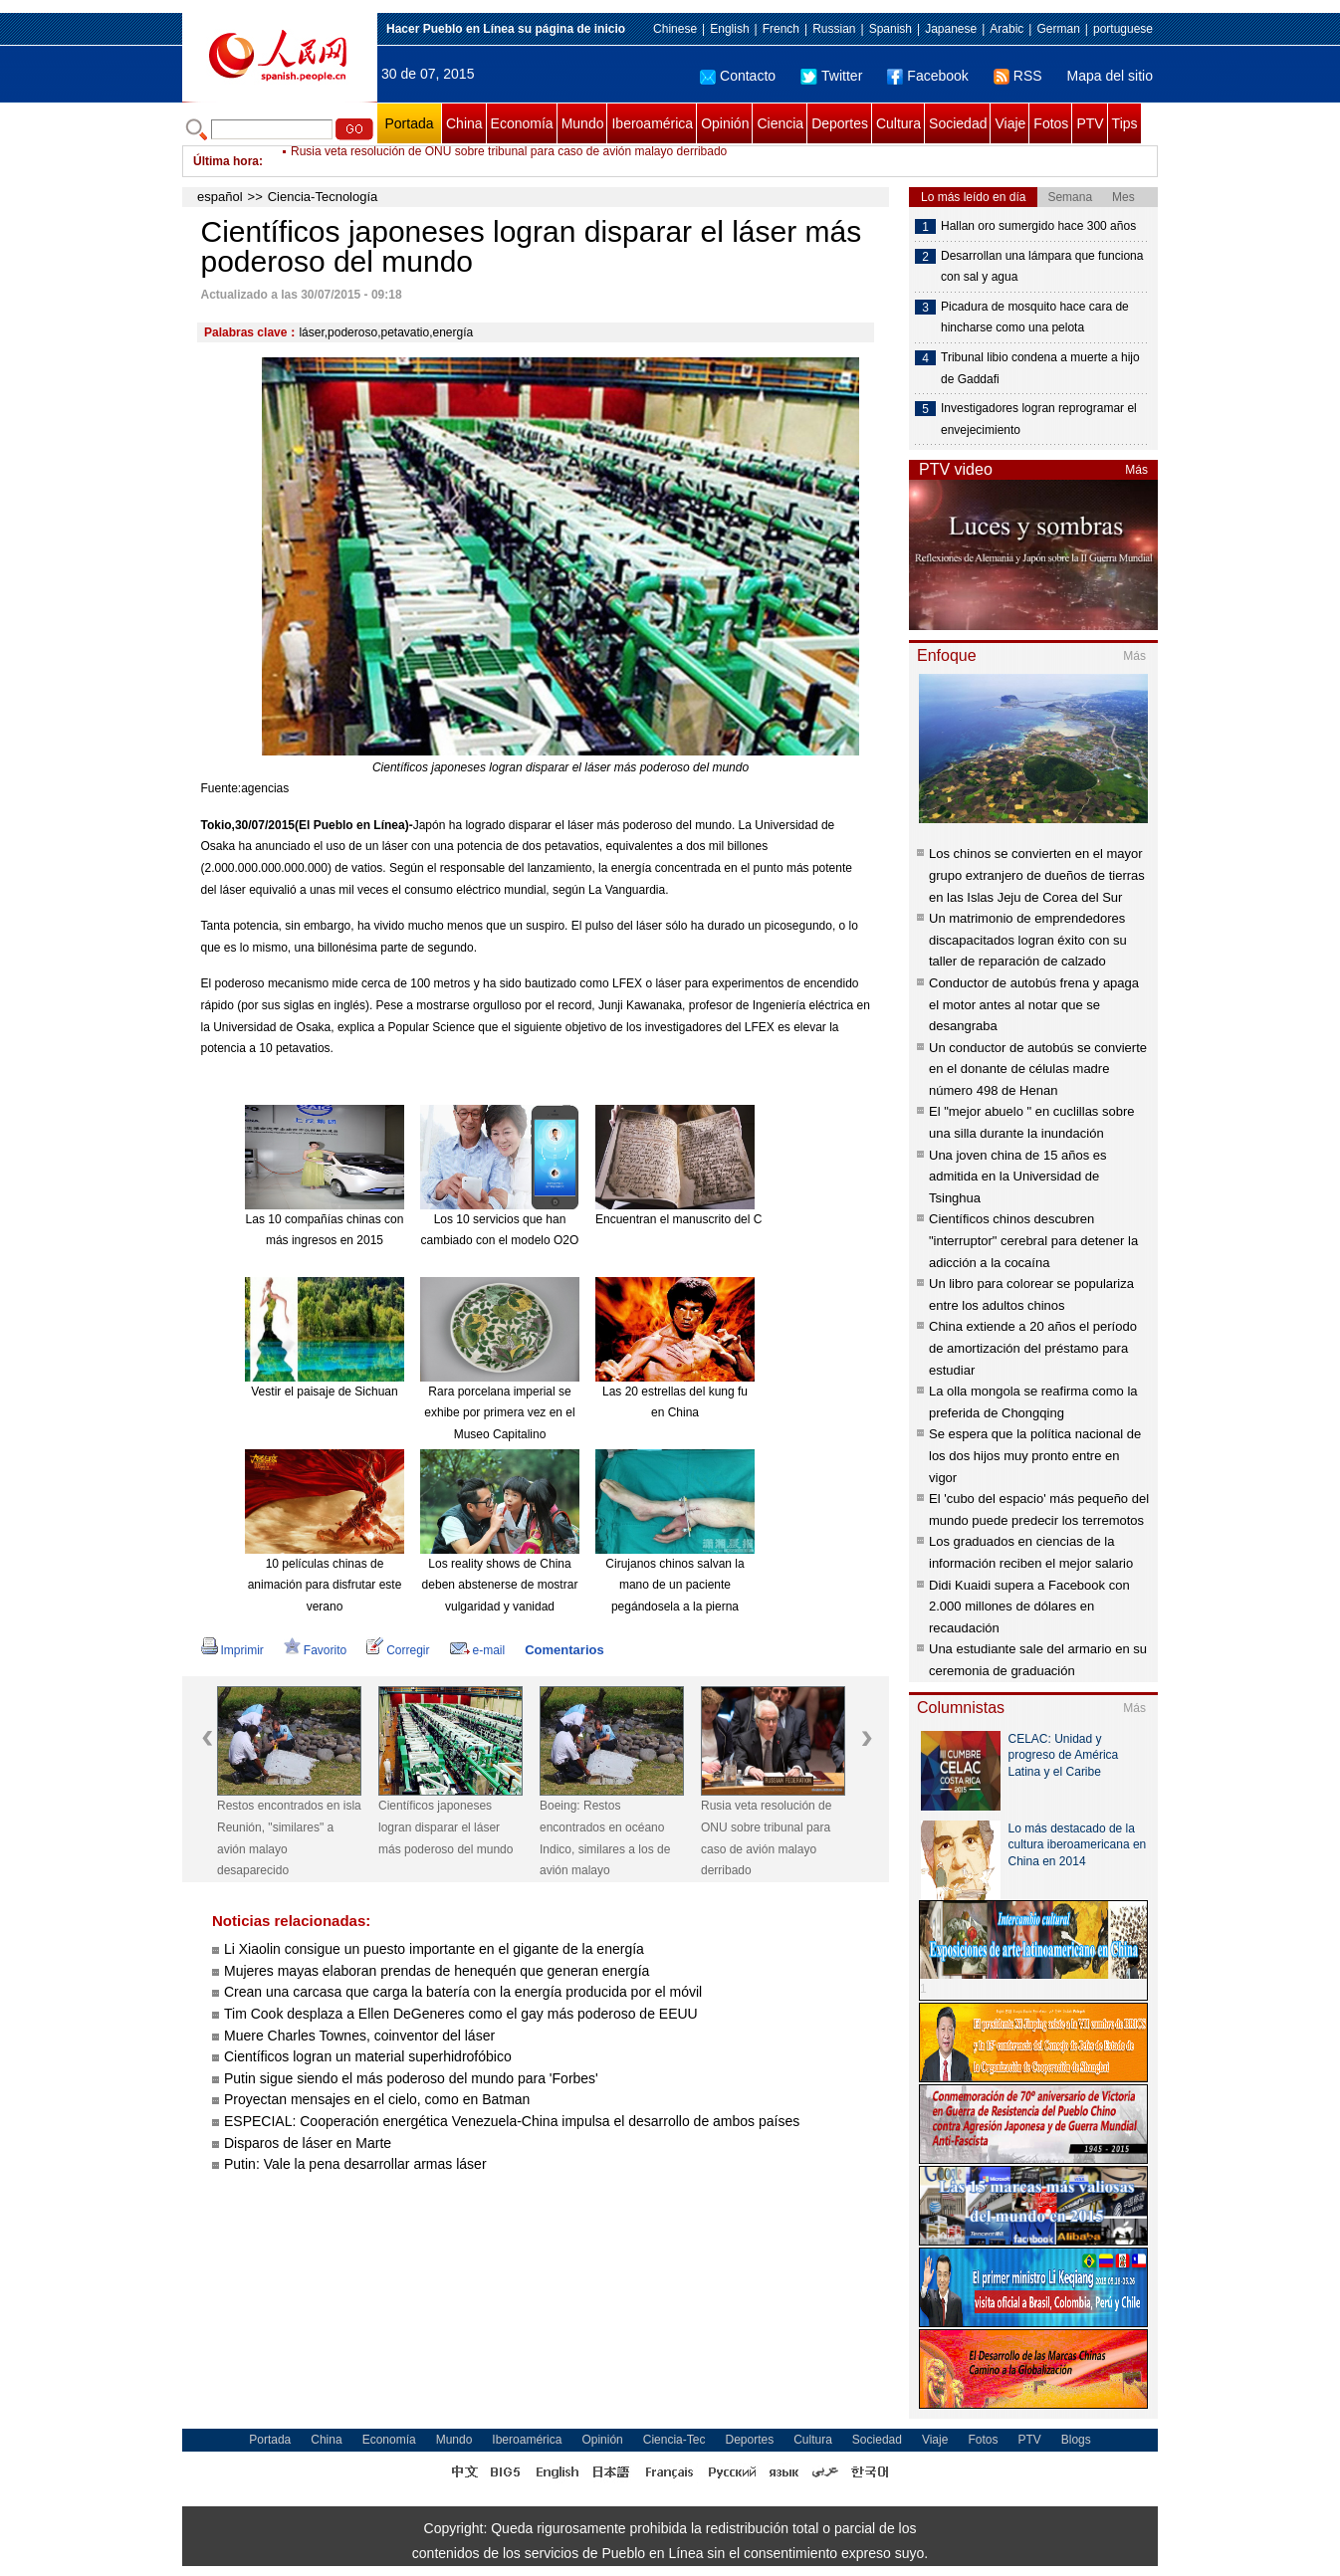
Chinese (675, 29)
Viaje (1010, 123)
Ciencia (780, 123)
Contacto (738, 76)
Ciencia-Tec (674, 2440)
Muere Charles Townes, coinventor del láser (359, 2035)
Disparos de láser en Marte (307, 2143)
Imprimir (232, 1650)
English (729, 29)
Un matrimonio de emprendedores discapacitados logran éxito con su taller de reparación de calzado (1028, 939)
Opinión (725, 123)
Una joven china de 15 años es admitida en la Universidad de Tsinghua (1018, 1176)
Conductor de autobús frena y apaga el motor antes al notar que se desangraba (1034, 1004)
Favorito (315, 1650)
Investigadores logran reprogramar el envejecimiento (1039, 419)
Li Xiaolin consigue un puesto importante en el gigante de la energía (434, 1949)
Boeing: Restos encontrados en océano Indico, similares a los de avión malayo (605, 1838)
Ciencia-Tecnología (323, 196)
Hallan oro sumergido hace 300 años (1038, 226)
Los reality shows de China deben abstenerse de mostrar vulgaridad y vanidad (500, 1585)
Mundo (582, 123)
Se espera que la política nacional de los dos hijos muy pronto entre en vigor (1035, 1455)
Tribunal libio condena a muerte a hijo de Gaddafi (1040, 368)
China (464, 123)
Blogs (1076, 2440)
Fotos (1050, 123)
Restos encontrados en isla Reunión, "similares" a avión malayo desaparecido (289, 1838)
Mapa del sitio (1110, 76)
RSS (1018, 76)
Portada (408, 123)
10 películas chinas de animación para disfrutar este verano (325, 1585)
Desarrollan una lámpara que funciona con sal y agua (1042, 267)
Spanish (890, 29)
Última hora (226, 161)
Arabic (1006, 29)
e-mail (478, 1650)
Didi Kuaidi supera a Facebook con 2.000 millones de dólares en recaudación (1029, 1606)
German (1057, 29)
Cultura (898, 123)
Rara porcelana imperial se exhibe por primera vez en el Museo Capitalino (499, 1413)
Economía (522, 123)
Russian (833, 29)
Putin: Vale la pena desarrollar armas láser (355, 2164)
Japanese (951, 29)
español (220, 196)
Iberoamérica (652, 123)
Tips (1125, 123)
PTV (1089, 123)
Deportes (839, 123)
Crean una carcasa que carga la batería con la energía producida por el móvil (463, 1992)
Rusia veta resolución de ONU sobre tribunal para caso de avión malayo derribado (509, 161)
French (781, 29)
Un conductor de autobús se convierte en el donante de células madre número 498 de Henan (1038, 1069)
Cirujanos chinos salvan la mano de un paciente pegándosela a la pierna (674, 1585)
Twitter (831, 76)
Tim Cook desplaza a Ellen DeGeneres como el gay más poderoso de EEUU (461, 2014)
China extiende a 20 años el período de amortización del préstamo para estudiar (1033, 1348)
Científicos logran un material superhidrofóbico (368, 2056)
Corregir (397, 1650)
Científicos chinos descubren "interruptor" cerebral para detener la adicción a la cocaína (1033, 1240)
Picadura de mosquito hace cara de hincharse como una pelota (1035, 317)
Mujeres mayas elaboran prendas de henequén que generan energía (436, 1971)
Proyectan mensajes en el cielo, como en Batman (377, 2099)
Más (1136, 470)
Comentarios (564, 1649)
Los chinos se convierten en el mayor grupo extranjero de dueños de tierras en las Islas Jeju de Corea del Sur (1037, 875)
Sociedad (958, 123)
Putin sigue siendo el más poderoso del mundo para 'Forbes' (411, 2078)
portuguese (1123, 29)
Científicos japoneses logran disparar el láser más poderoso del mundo (445, 1827)
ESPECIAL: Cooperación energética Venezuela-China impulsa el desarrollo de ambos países (511, 2121)
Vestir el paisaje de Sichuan (324, 1391)
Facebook (927, 76)
